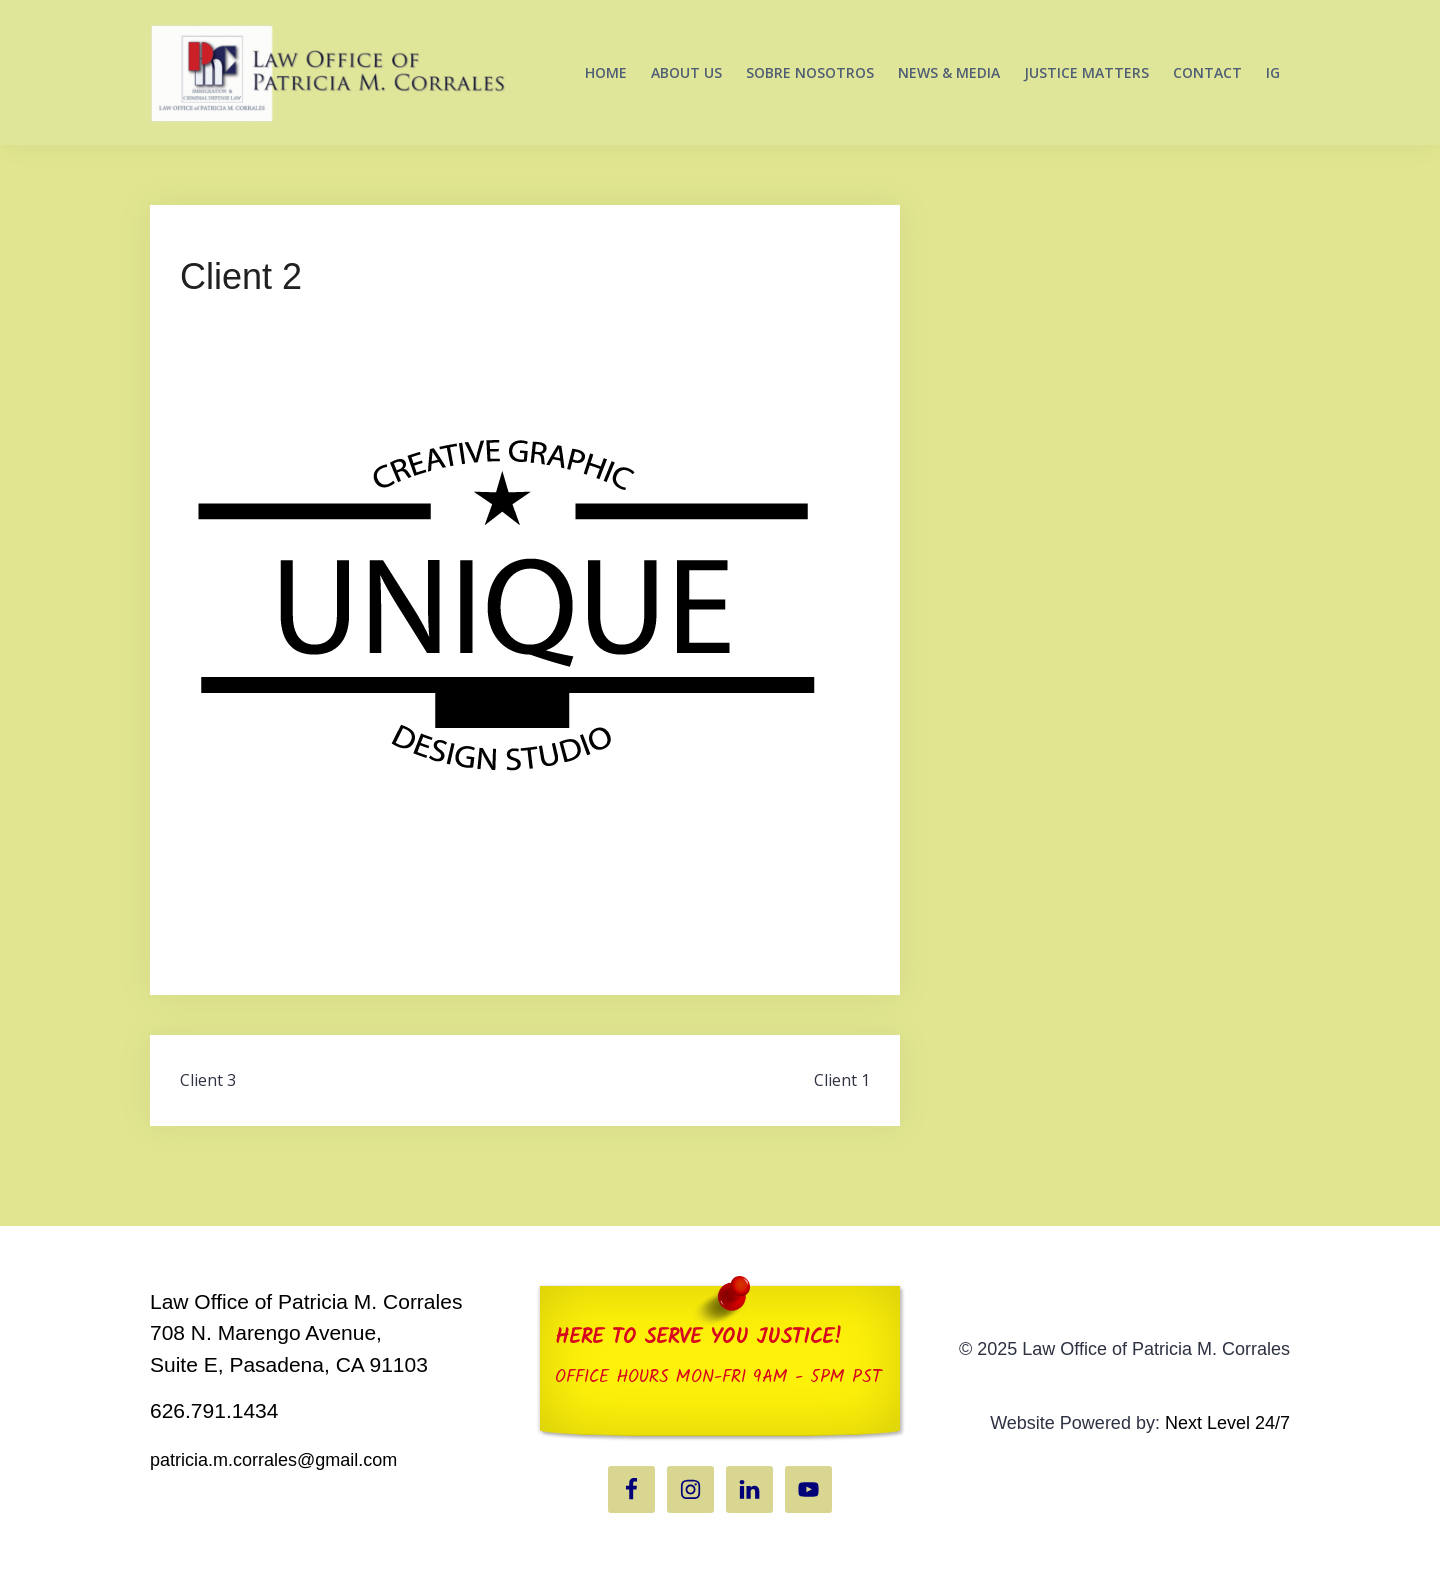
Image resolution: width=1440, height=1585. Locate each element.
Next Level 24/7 (1227, 1423)
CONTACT (1207, 72)
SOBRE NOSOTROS (810, 72)
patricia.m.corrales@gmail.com (273, 1460)
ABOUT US (686, 72)
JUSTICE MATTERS (1086, 72)
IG (1273, 72)
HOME (606, 72)
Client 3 (208, 1080)
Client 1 (842, 1080)
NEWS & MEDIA (949, 72)
